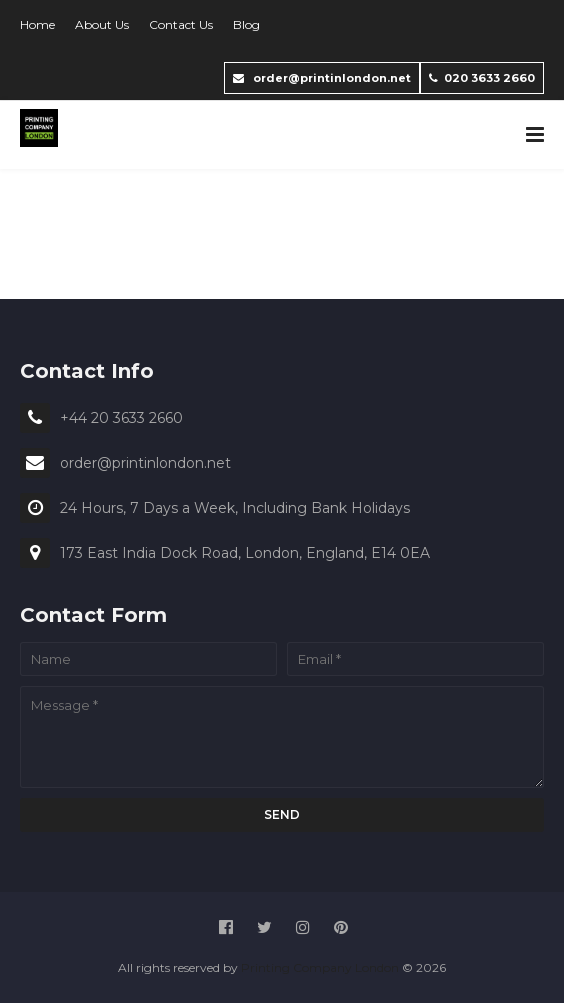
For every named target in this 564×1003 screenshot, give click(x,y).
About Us (102, 24)
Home (37, 24)
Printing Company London (320, 967)
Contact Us (181, 24)
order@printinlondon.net (322, 78)
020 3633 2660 (482, 78)
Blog (246, 24)
